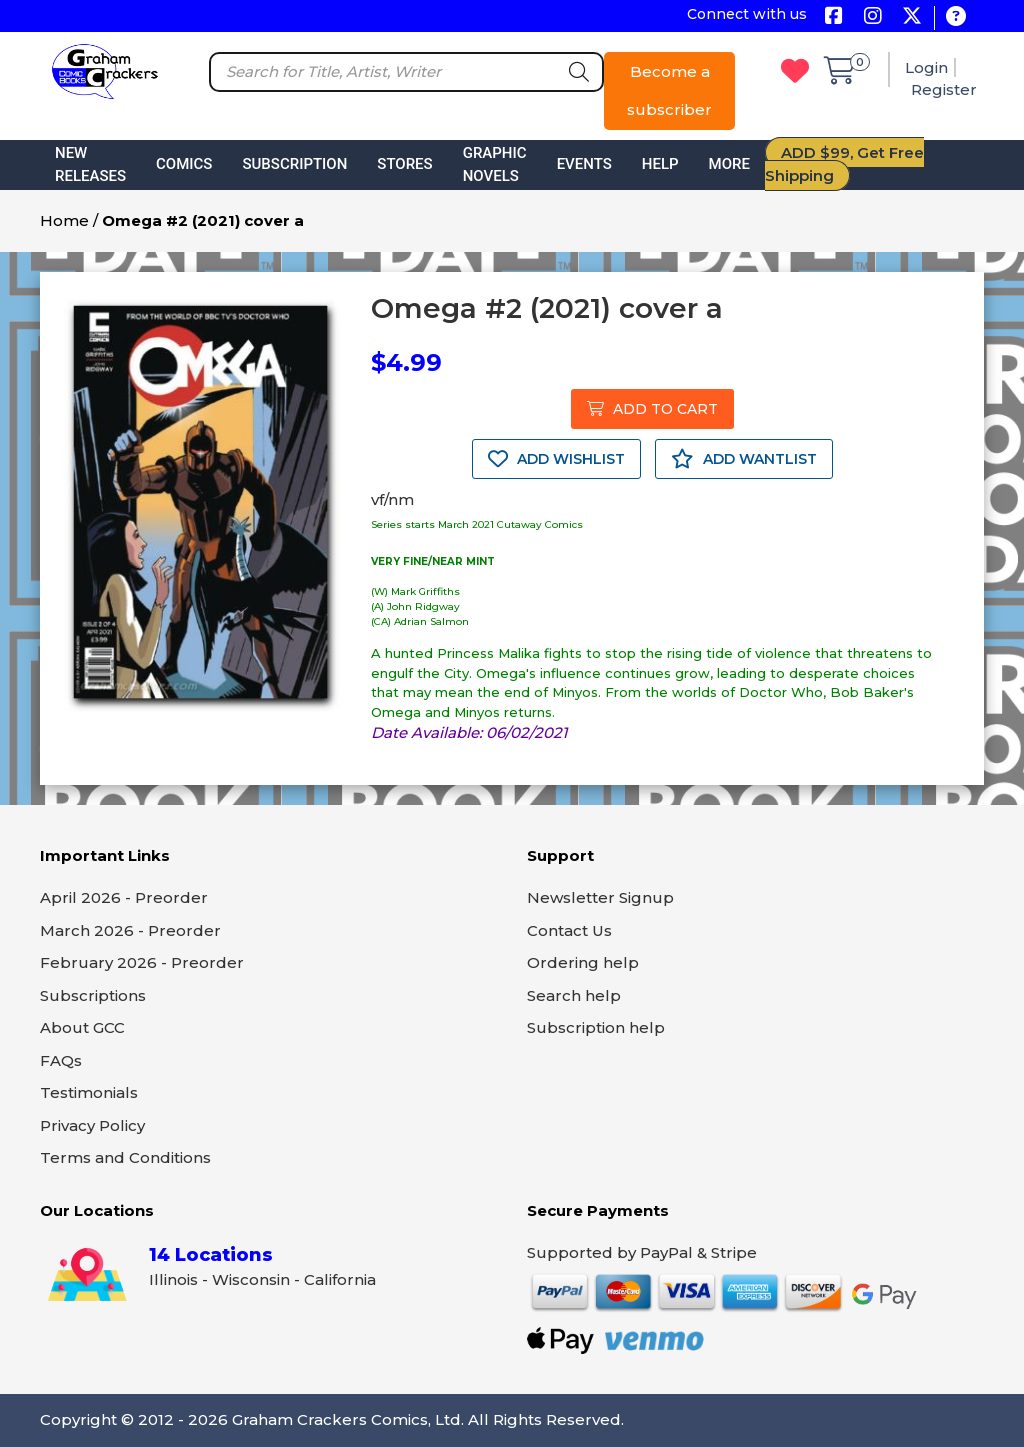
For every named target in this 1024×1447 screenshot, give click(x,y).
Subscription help (596, 1027)
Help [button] (660, 164)
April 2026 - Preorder (124, 897)
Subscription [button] (294, 164)
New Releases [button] (90, 164)
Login (926, 67)
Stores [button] (404, 164)
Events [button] (584, 164)
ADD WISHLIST (556, 459)
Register (944, 89)
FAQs (61, 1060)
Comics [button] (184, 164)
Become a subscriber (669, 90)
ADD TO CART (652, 409)
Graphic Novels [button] (495, 164)
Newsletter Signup (600, 897)
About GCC (82, 1027)
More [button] (729, 164)
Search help (574, 995)
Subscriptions (93, 995)
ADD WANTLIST (744, 459)
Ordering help (583, 962)
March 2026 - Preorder (130, 930)
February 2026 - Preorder (142, 962)
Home (64, 220)
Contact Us (569, 930)
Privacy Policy (92, 1125)
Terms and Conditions (125, 1157)
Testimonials (89, 1092)
